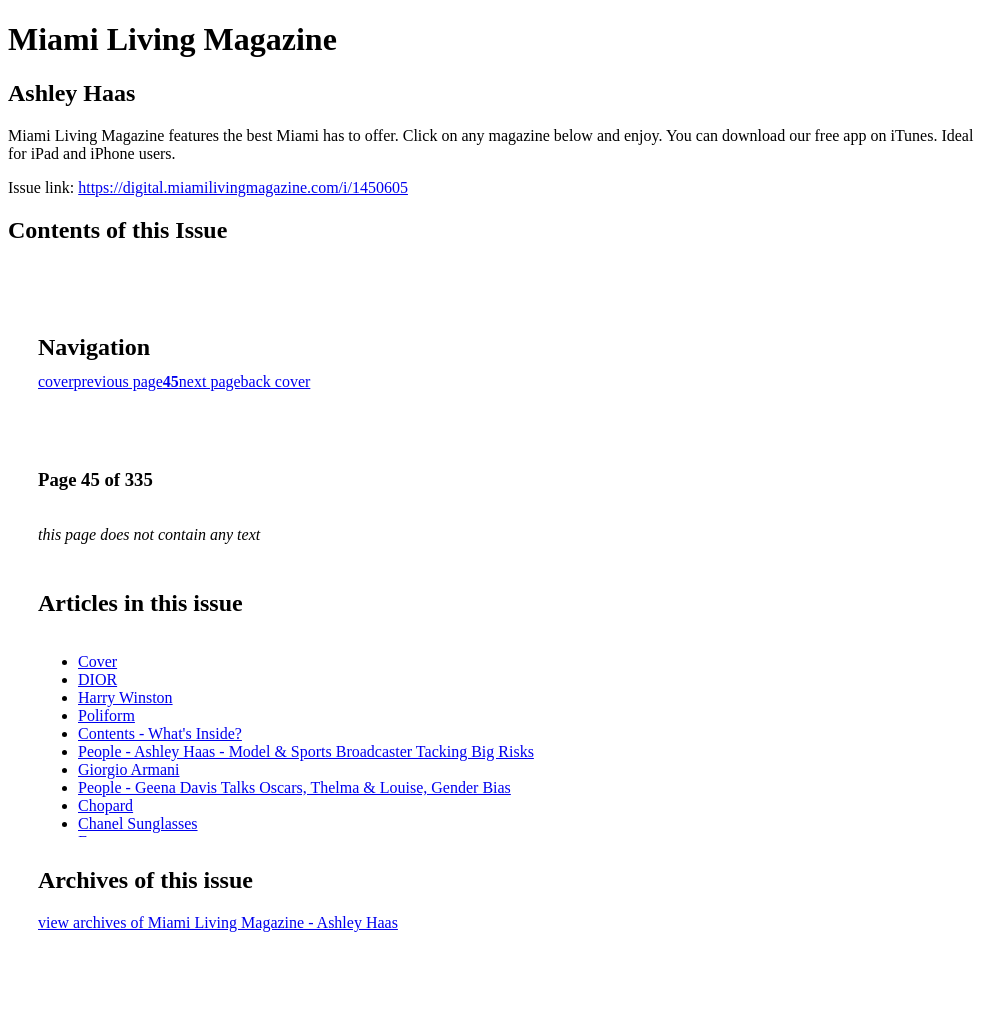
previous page (118, 381)
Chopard (105, 805)
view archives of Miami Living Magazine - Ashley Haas (218, 922)
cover (56, 381)
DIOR (97, 679)
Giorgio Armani (128, 769)
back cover (276, 381)
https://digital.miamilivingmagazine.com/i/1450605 (243, 187)
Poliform (106, 715)
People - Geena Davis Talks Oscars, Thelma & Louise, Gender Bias (294, 787)
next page (210, 381)
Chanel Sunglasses (138, 823)
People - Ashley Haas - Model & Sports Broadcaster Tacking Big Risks (306, 751)
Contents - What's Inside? (160, 733)
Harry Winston (125, 697)
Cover (97, 661)
